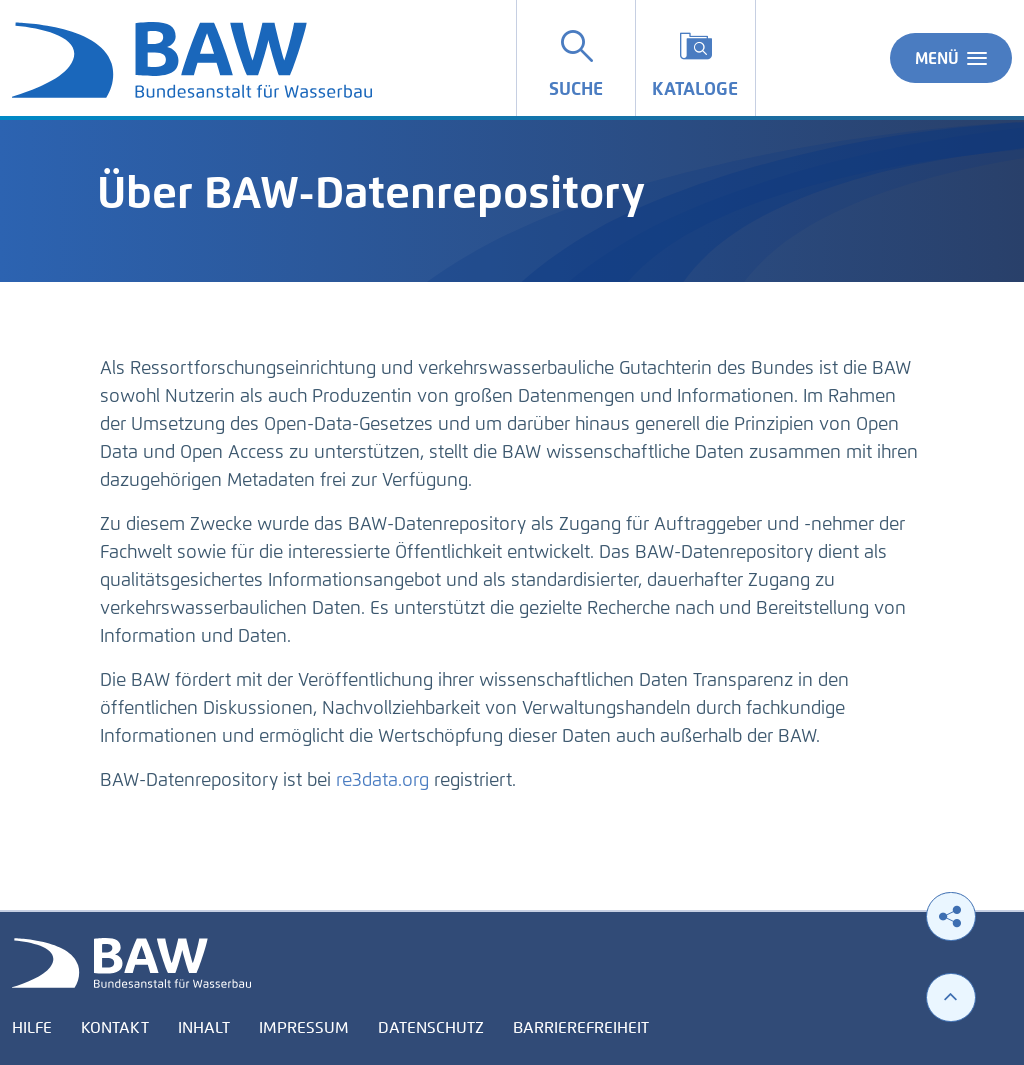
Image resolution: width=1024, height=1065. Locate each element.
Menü (951, 58)
